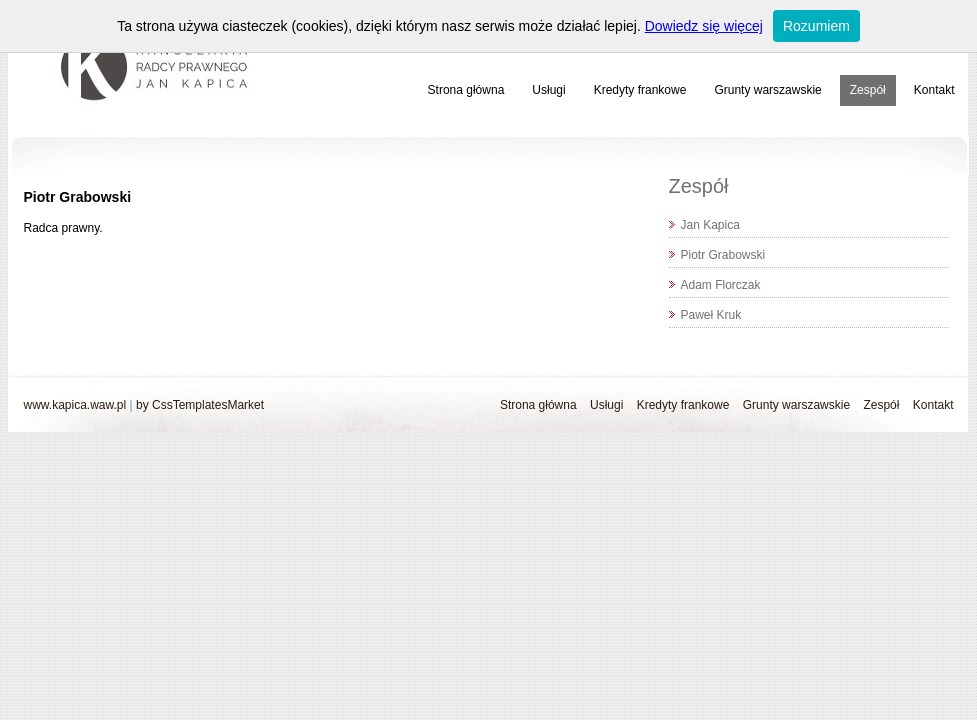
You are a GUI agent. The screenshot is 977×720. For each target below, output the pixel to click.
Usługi (548, 90)
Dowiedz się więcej (704, 26)
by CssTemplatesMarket (200, 405)
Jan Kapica (710, 225)
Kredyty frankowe (640, 90)
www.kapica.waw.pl (75, 405)
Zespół (868, 90)
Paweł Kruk (711, 315)
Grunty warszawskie (767, 90)
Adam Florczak (721, 285)
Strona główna (466, 90)
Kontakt (934, 90)
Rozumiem (816, 26)
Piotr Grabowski (723, 255)
